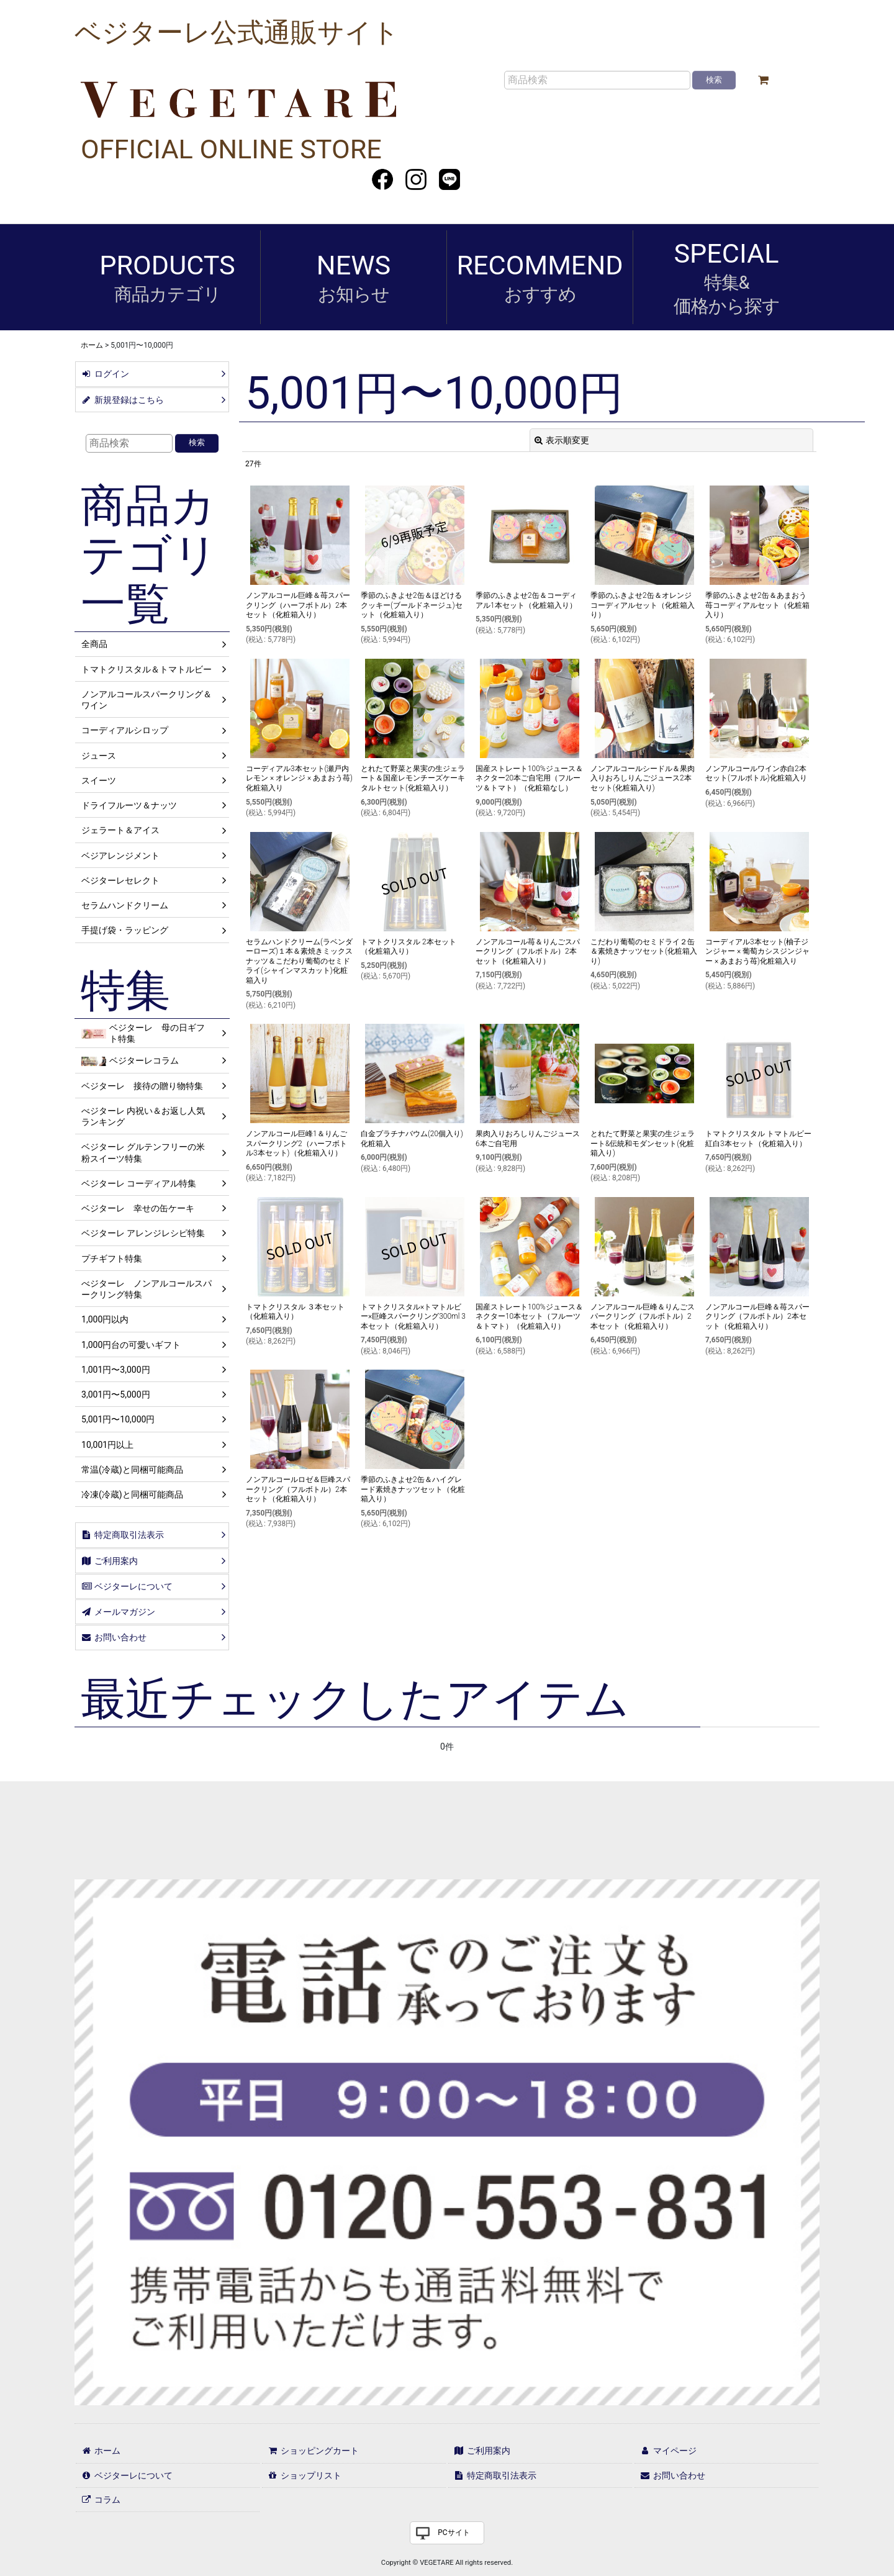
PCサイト (453, 2532)
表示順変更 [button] (562, 440)
